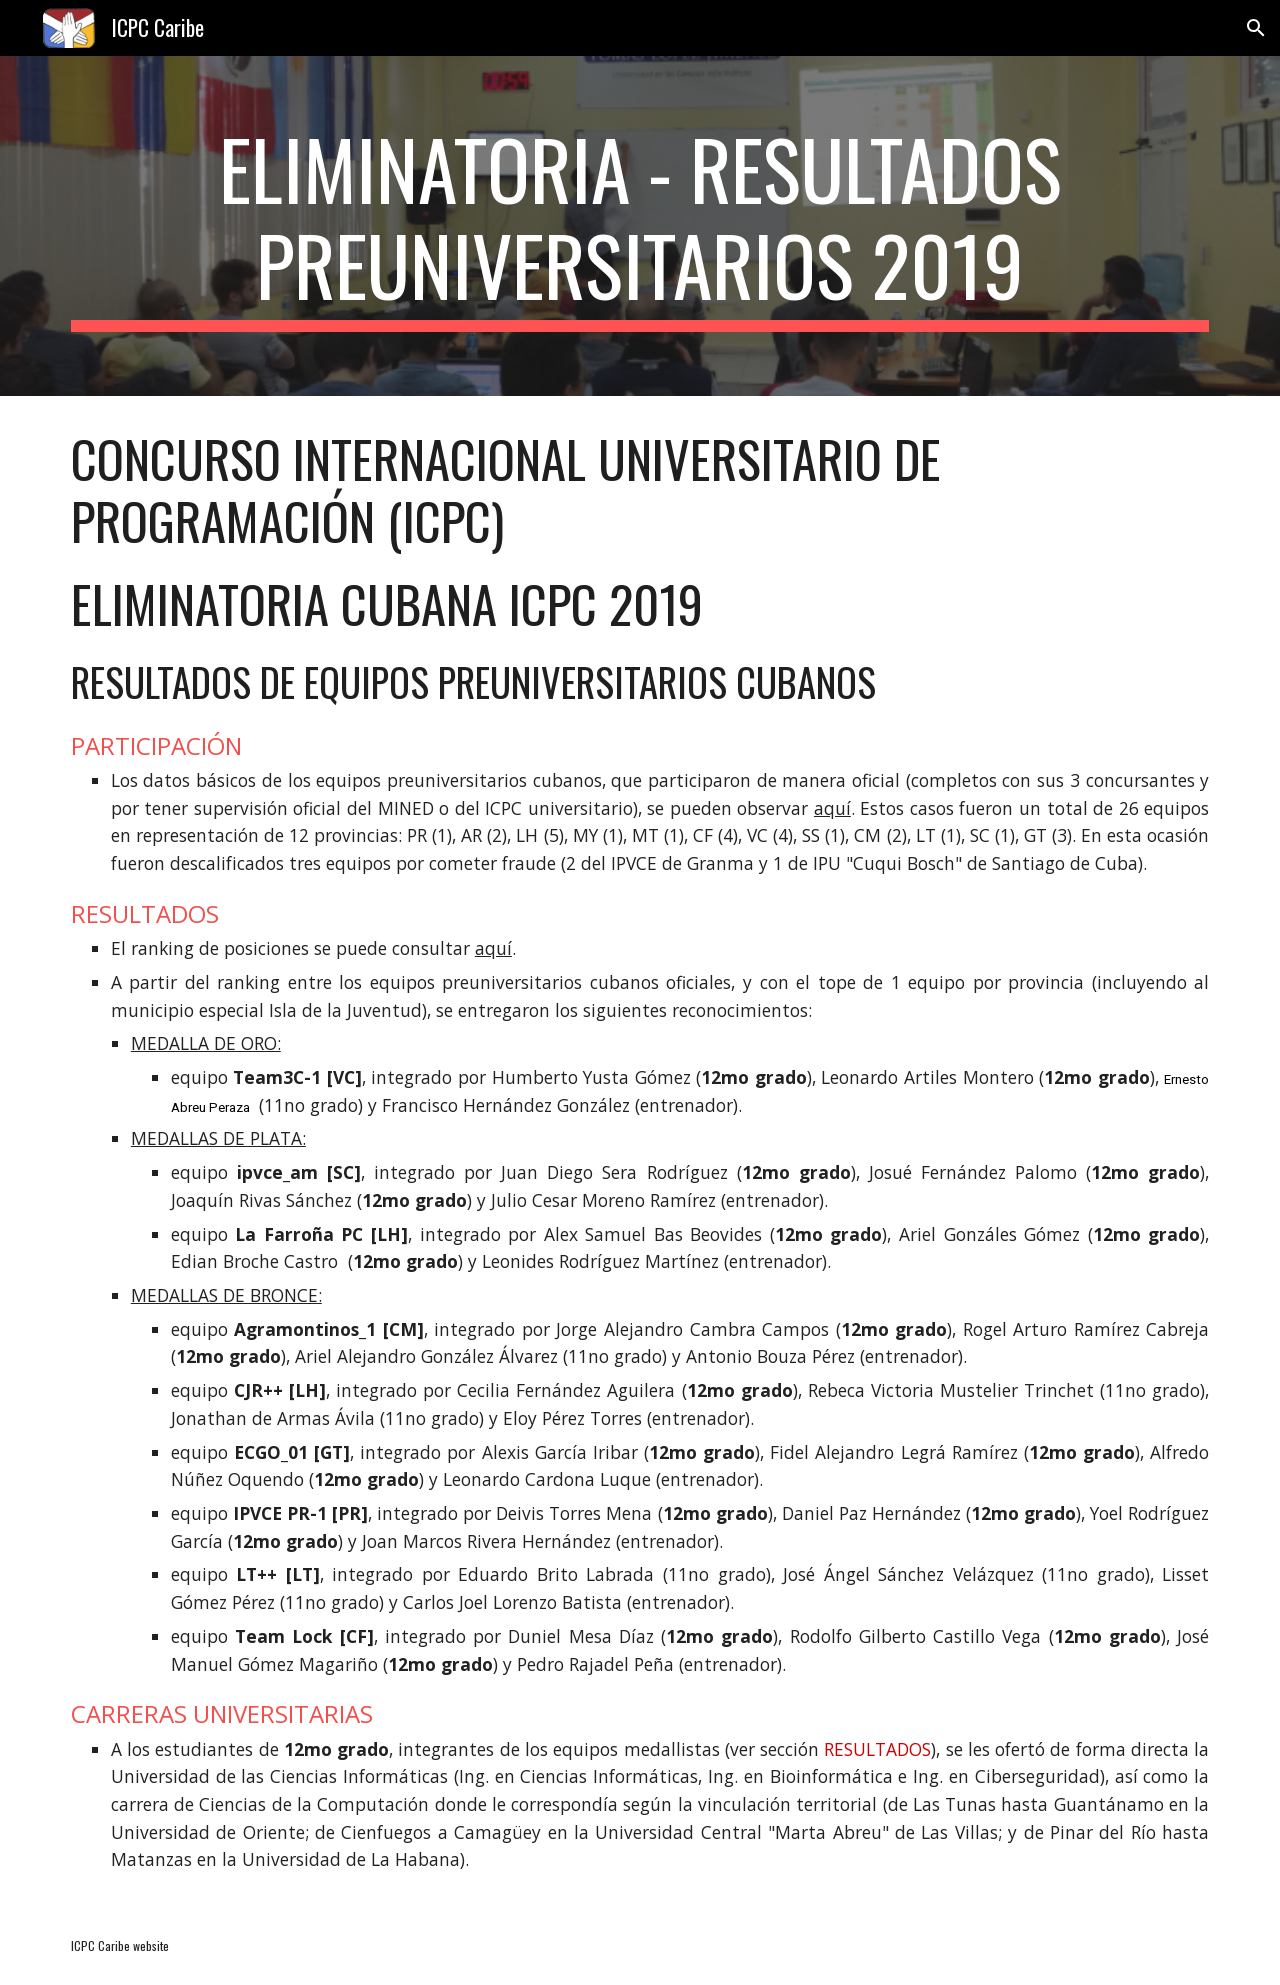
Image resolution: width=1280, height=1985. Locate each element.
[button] (1256, 28)
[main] (640, 226)
